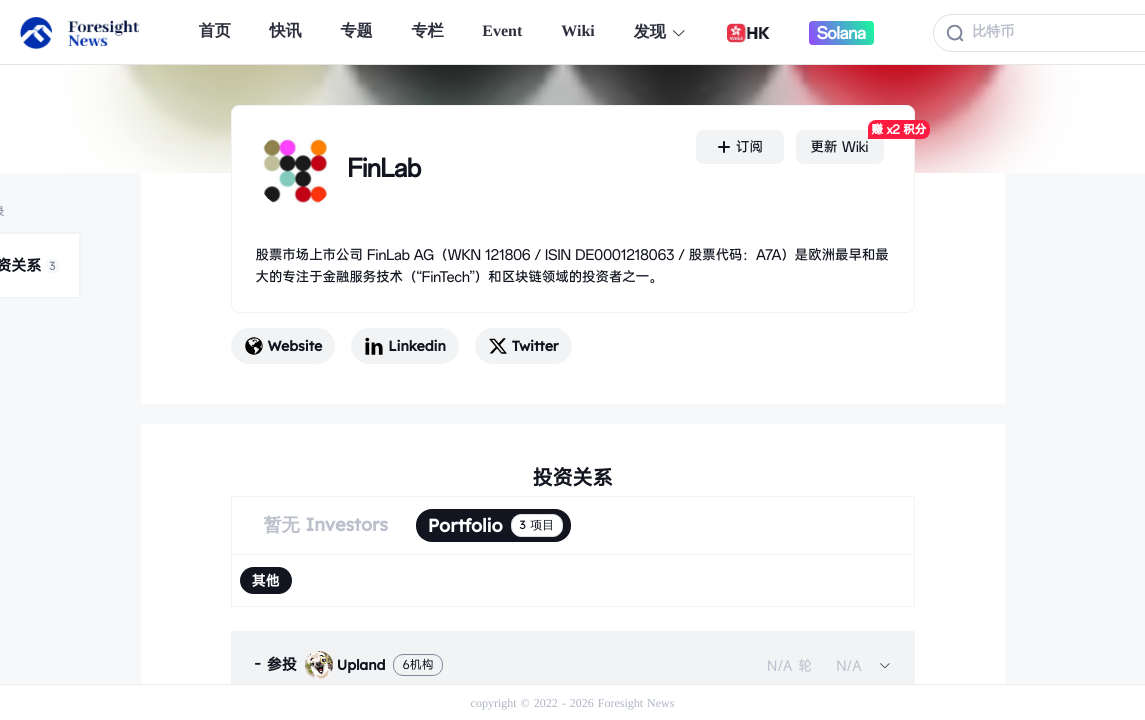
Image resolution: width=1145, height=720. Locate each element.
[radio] (266, 580)
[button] (573, 665)
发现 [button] (660, 32)
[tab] (573, 665)
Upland (345, 665)
